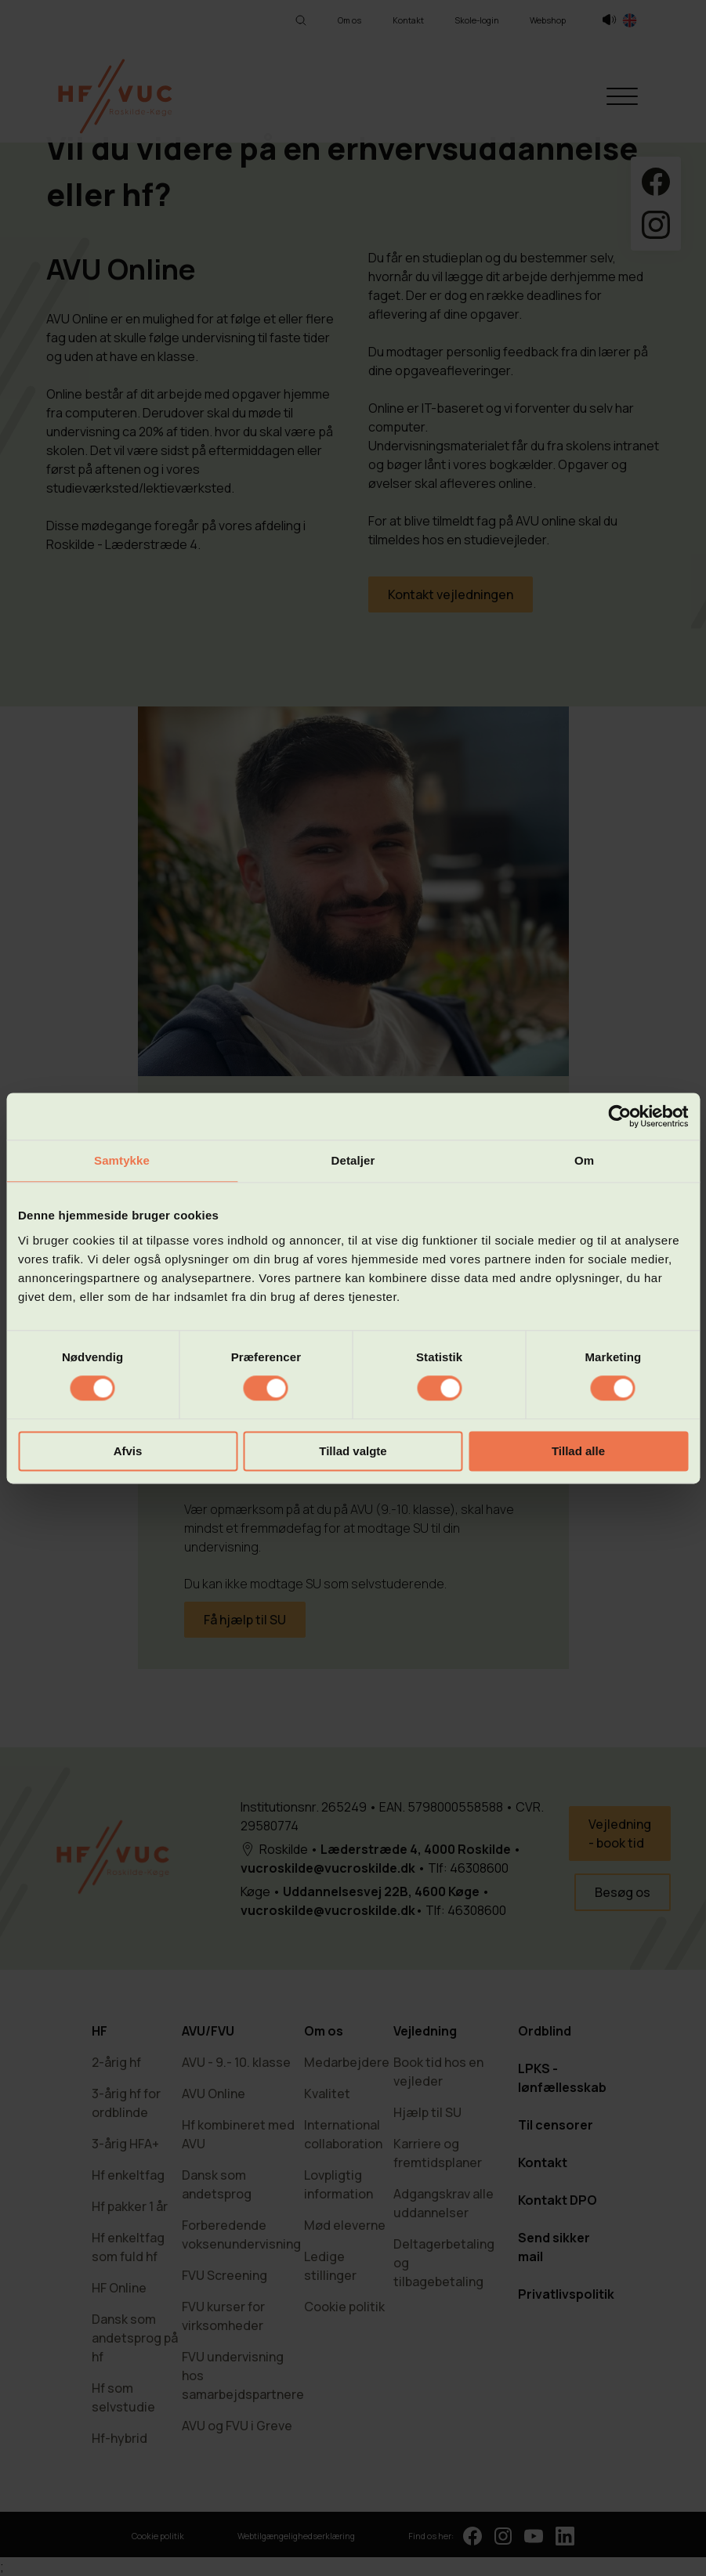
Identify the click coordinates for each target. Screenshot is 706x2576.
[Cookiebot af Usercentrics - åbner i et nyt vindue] (619, 1116)
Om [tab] (584, 1160)
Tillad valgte (352, 1451)
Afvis (128, 1451)
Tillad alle (578, 1451)
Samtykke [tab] (122, 1160)
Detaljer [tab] (353, 1160)
